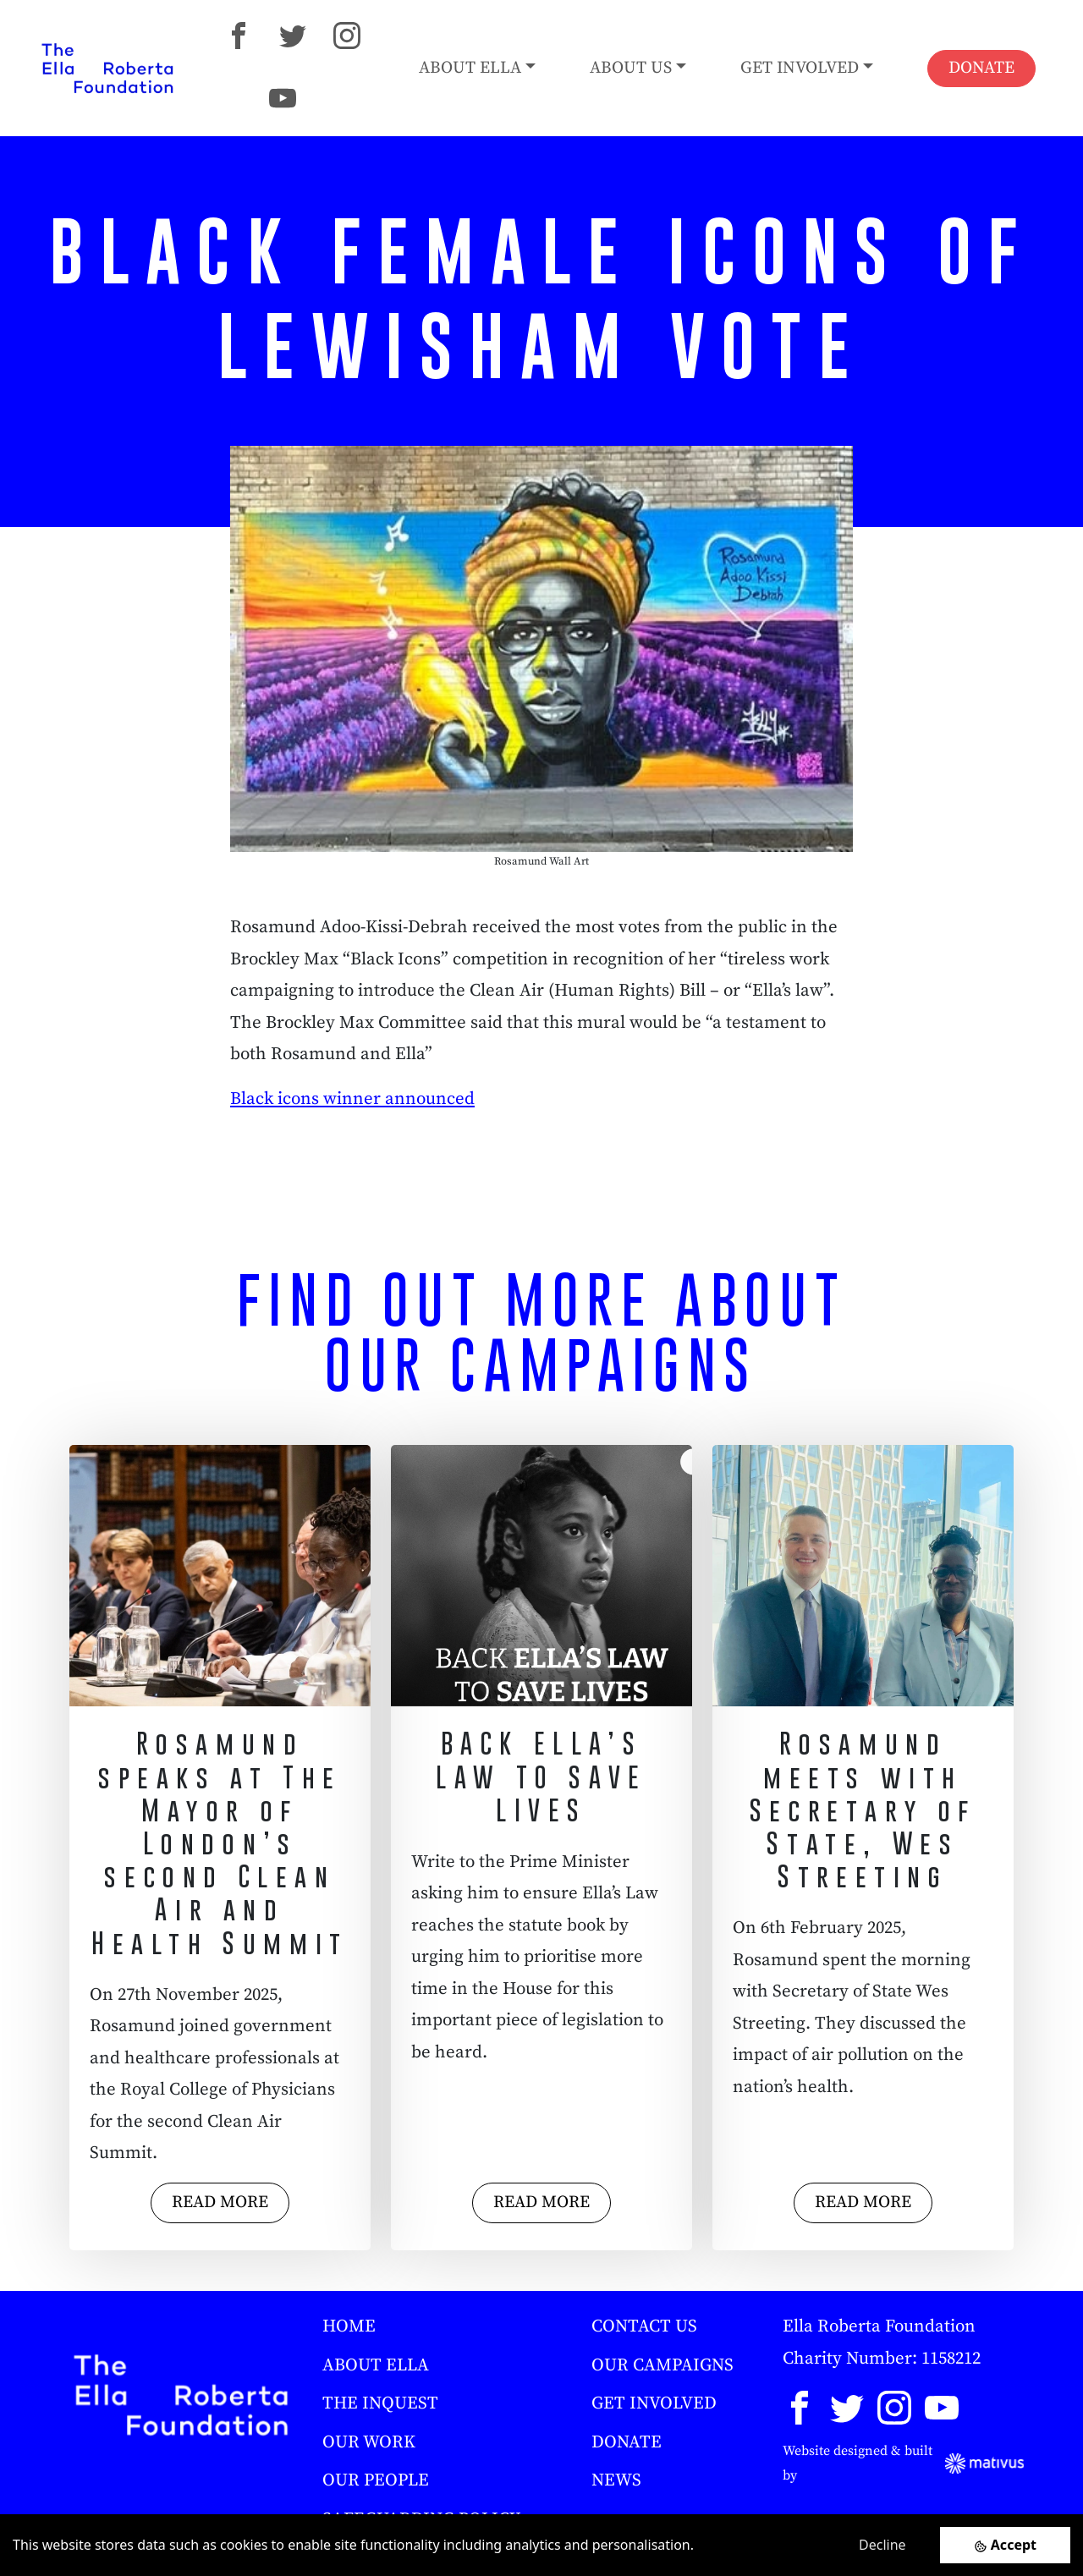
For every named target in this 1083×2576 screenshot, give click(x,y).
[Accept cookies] (1005, 2545)
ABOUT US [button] (631, 68)
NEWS (616, 2480)
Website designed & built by (903, 2463)
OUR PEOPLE (375, 2480)
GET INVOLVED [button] (799, 68)
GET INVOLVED (654, 2403)
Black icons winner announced (352, 1099)
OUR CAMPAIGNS (662, 2365)
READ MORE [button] (220, 2202)
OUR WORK (368, 2442)
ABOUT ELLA (375, 2365)
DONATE (981, 68)
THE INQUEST (380, 2403)
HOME (349, 2326)
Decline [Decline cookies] (882, 2544)
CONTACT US (644, 2326)
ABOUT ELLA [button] (470, 68)
